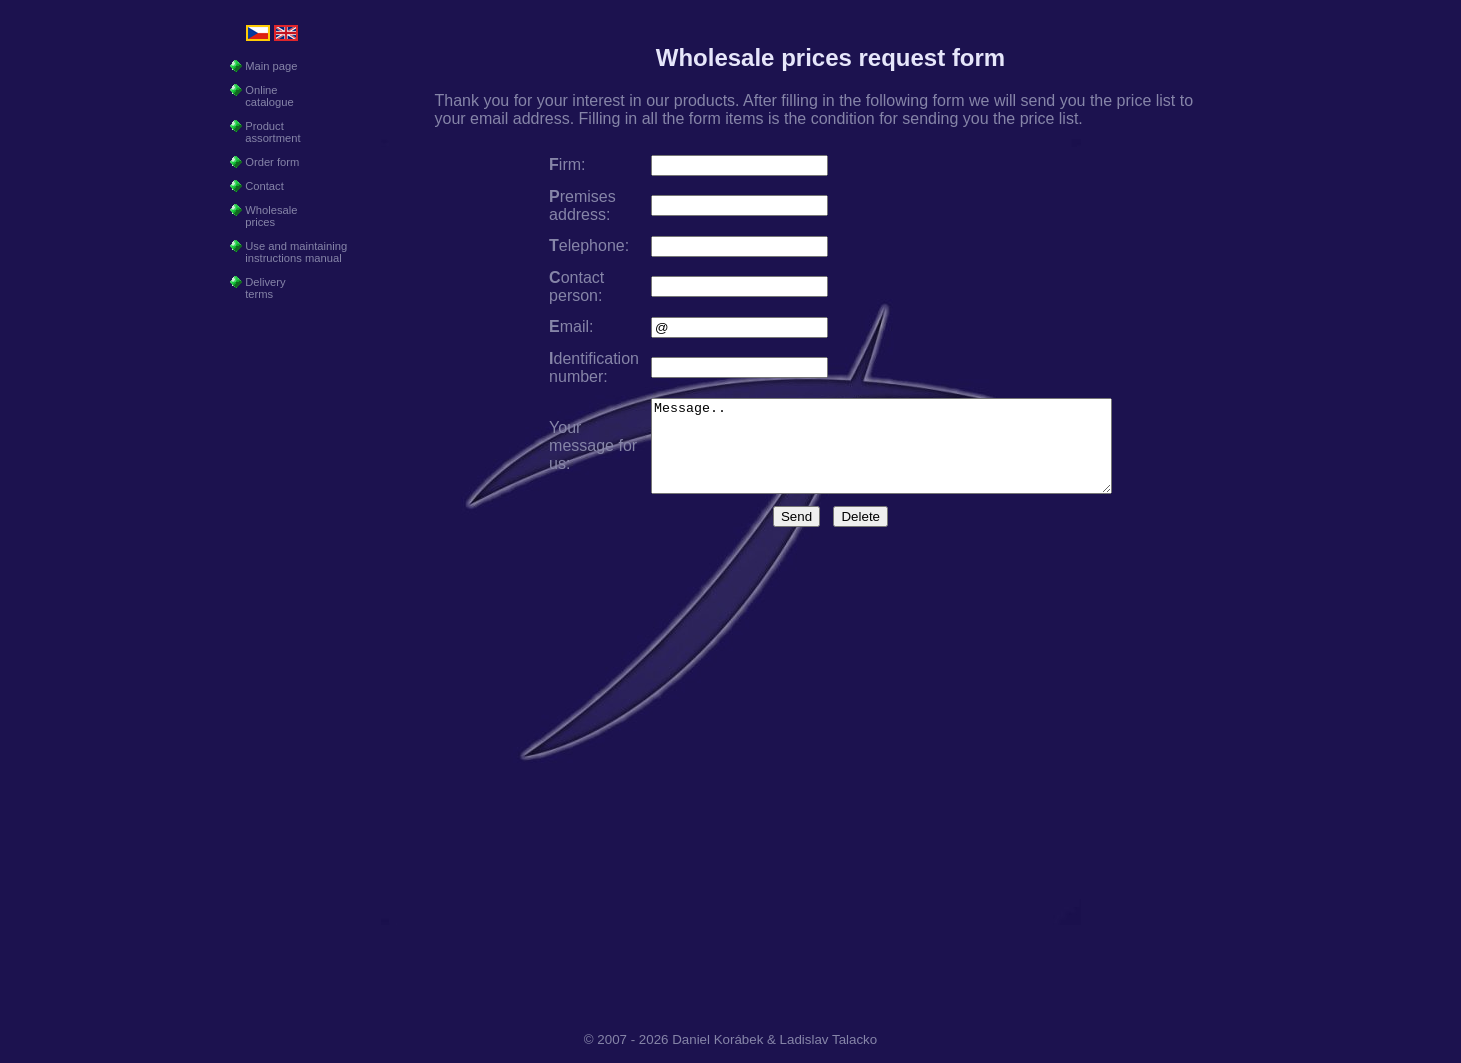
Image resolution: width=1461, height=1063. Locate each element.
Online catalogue (262, 96)
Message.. (881, 455)
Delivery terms (258, 288)
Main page (264, 66)
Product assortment (265, 132)
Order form (265, 162)
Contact (257, 186)
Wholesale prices (264, 216)
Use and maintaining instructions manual (289, 252)
